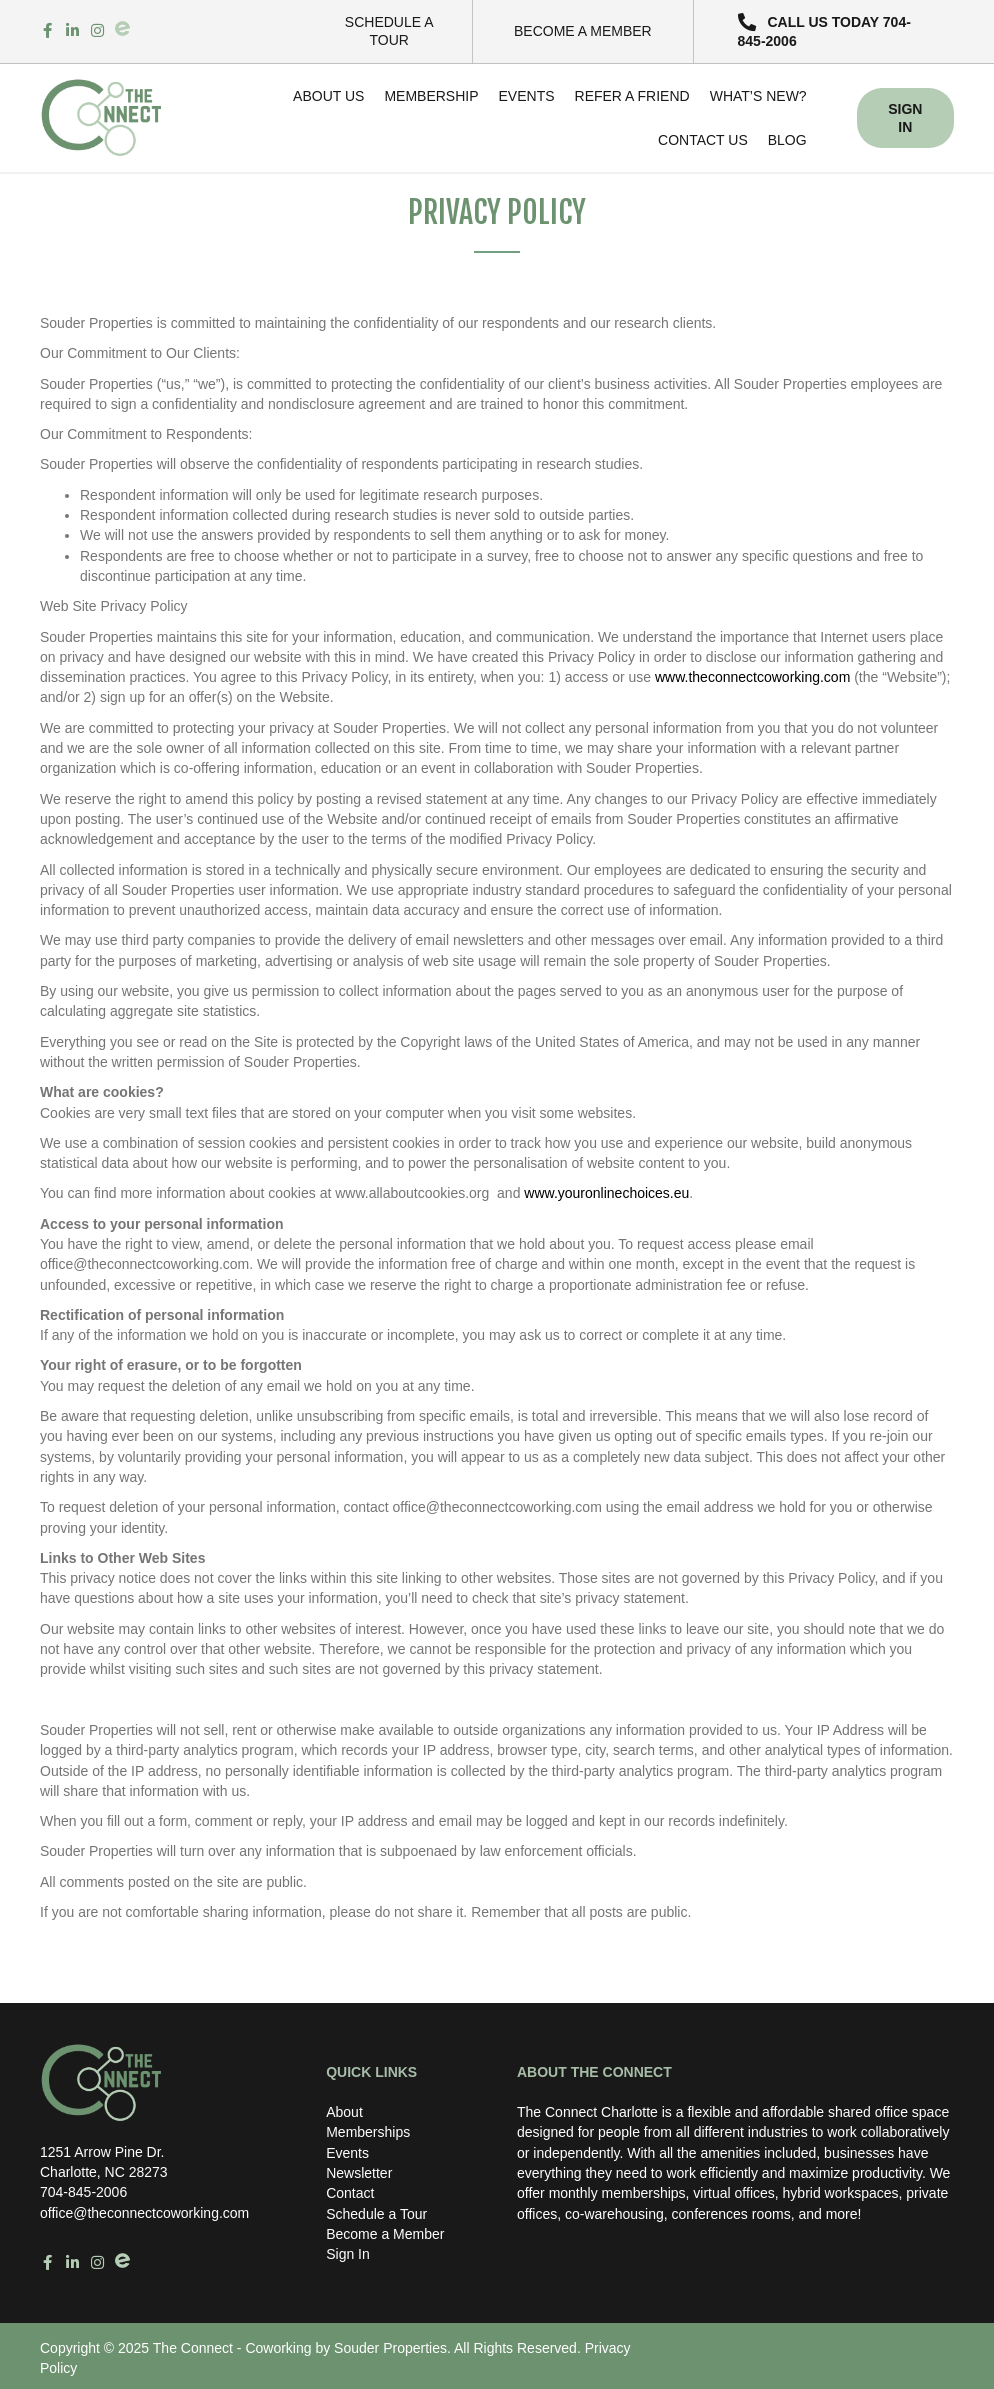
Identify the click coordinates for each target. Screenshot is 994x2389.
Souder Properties (390, 2348)
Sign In (348, 2254)
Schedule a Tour (376, 2214)
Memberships (368, 2132)
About (344, 2112)
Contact (350, 2193)
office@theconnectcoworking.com (144, 2213)
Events (347, 2153)
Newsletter (359, 2173)
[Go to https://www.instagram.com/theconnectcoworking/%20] (97, 31)
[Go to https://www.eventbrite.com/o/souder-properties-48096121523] (122, 28)
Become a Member (385, 2234)
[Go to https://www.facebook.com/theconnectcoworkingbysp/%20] (47, 31)
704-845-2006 (83, 2192)
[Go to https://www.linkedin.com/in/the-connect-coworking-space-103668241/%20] (72, 31)
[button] (834, 31)
